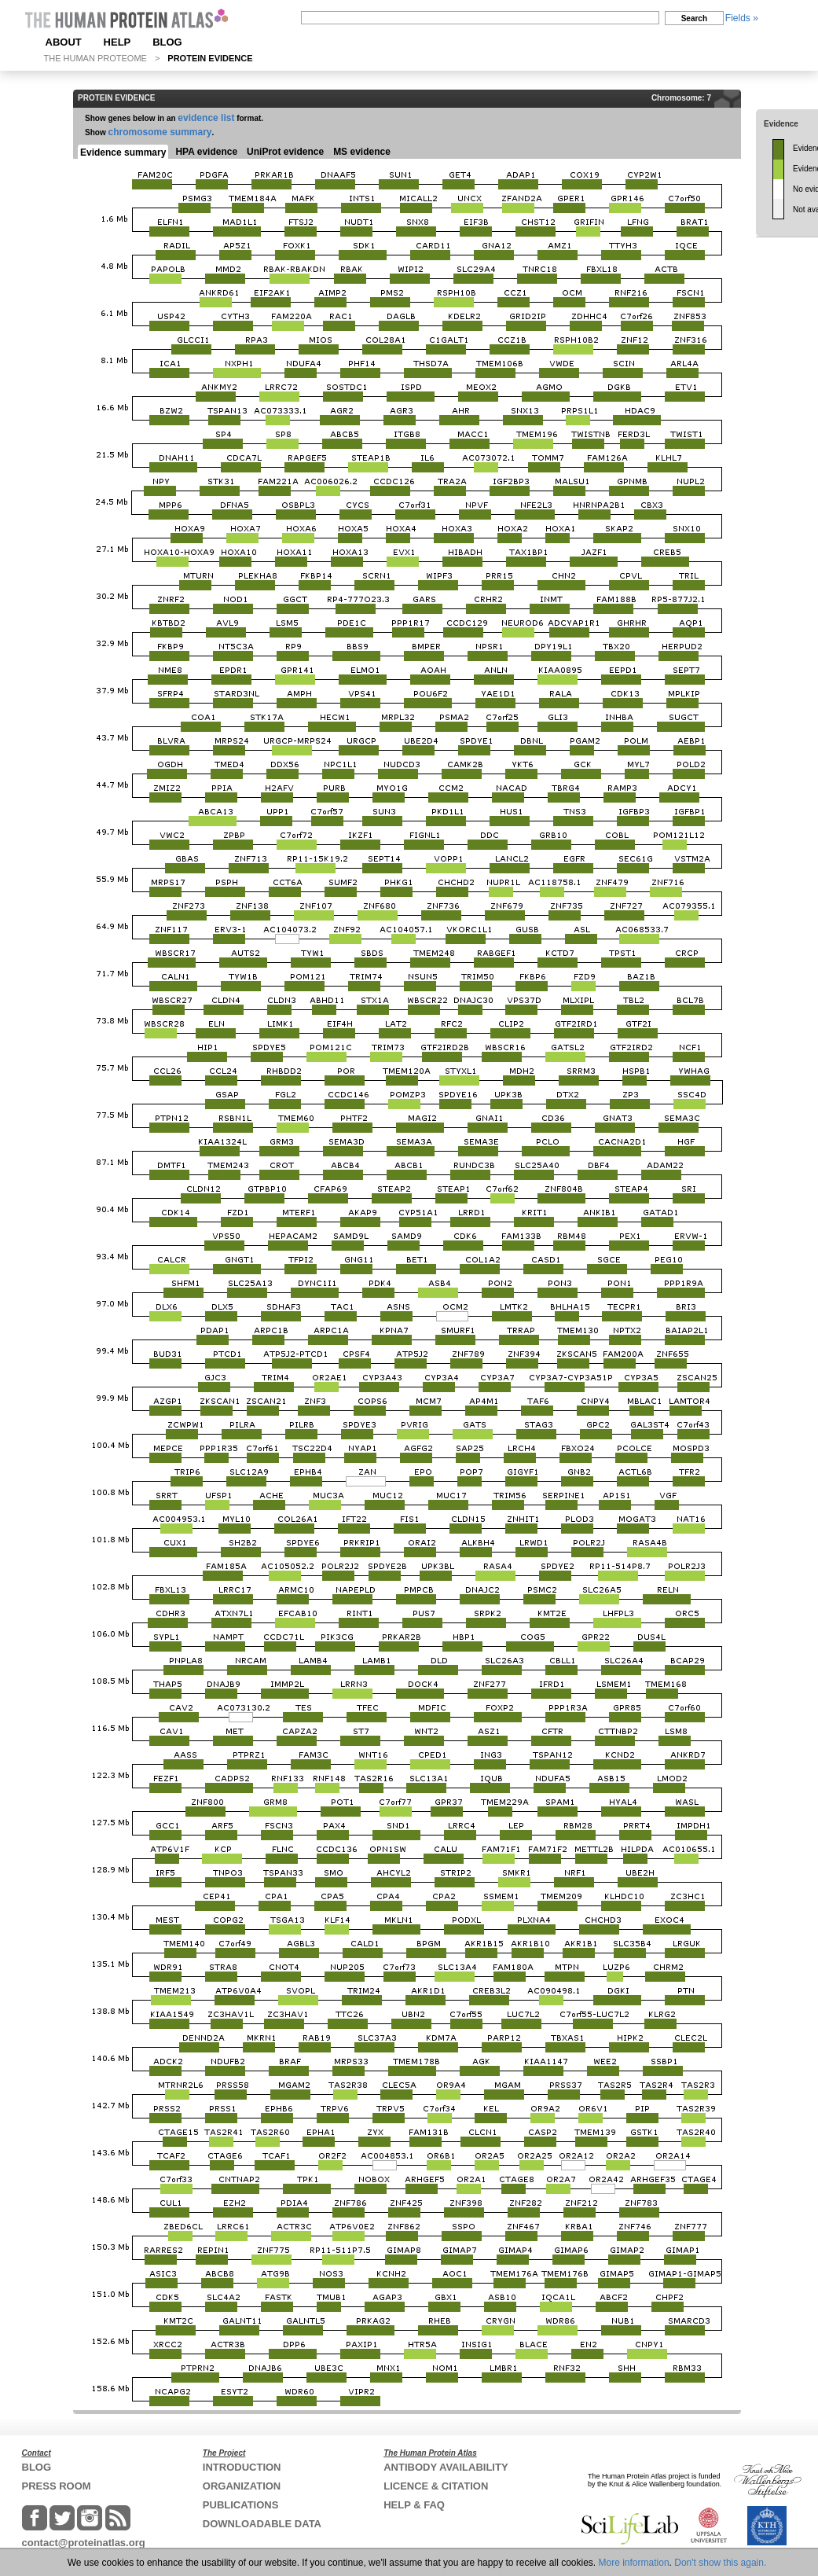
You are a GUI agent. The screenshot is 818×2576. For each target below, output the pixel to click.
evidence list (206, 117)
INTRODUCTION (242, 2467)
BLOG (167, 42)
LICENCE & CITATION (435, 2486)
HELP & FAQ (414, 2505)
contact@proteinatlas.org (83, 2542)
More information (634, 2562)
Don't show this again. (720, 2562)
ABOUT (64, 42)
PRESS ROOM (56, 2486)
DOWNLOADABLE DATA (262, 2524)
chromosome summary (159, 132)
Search (694, 18)
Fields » (741, 18)
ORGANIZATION (242, 2486)
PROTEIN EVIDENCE (209, 58)
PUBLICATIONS (241, 2505)
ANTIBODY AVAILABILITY (445, 2467)
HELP (117, 42)
